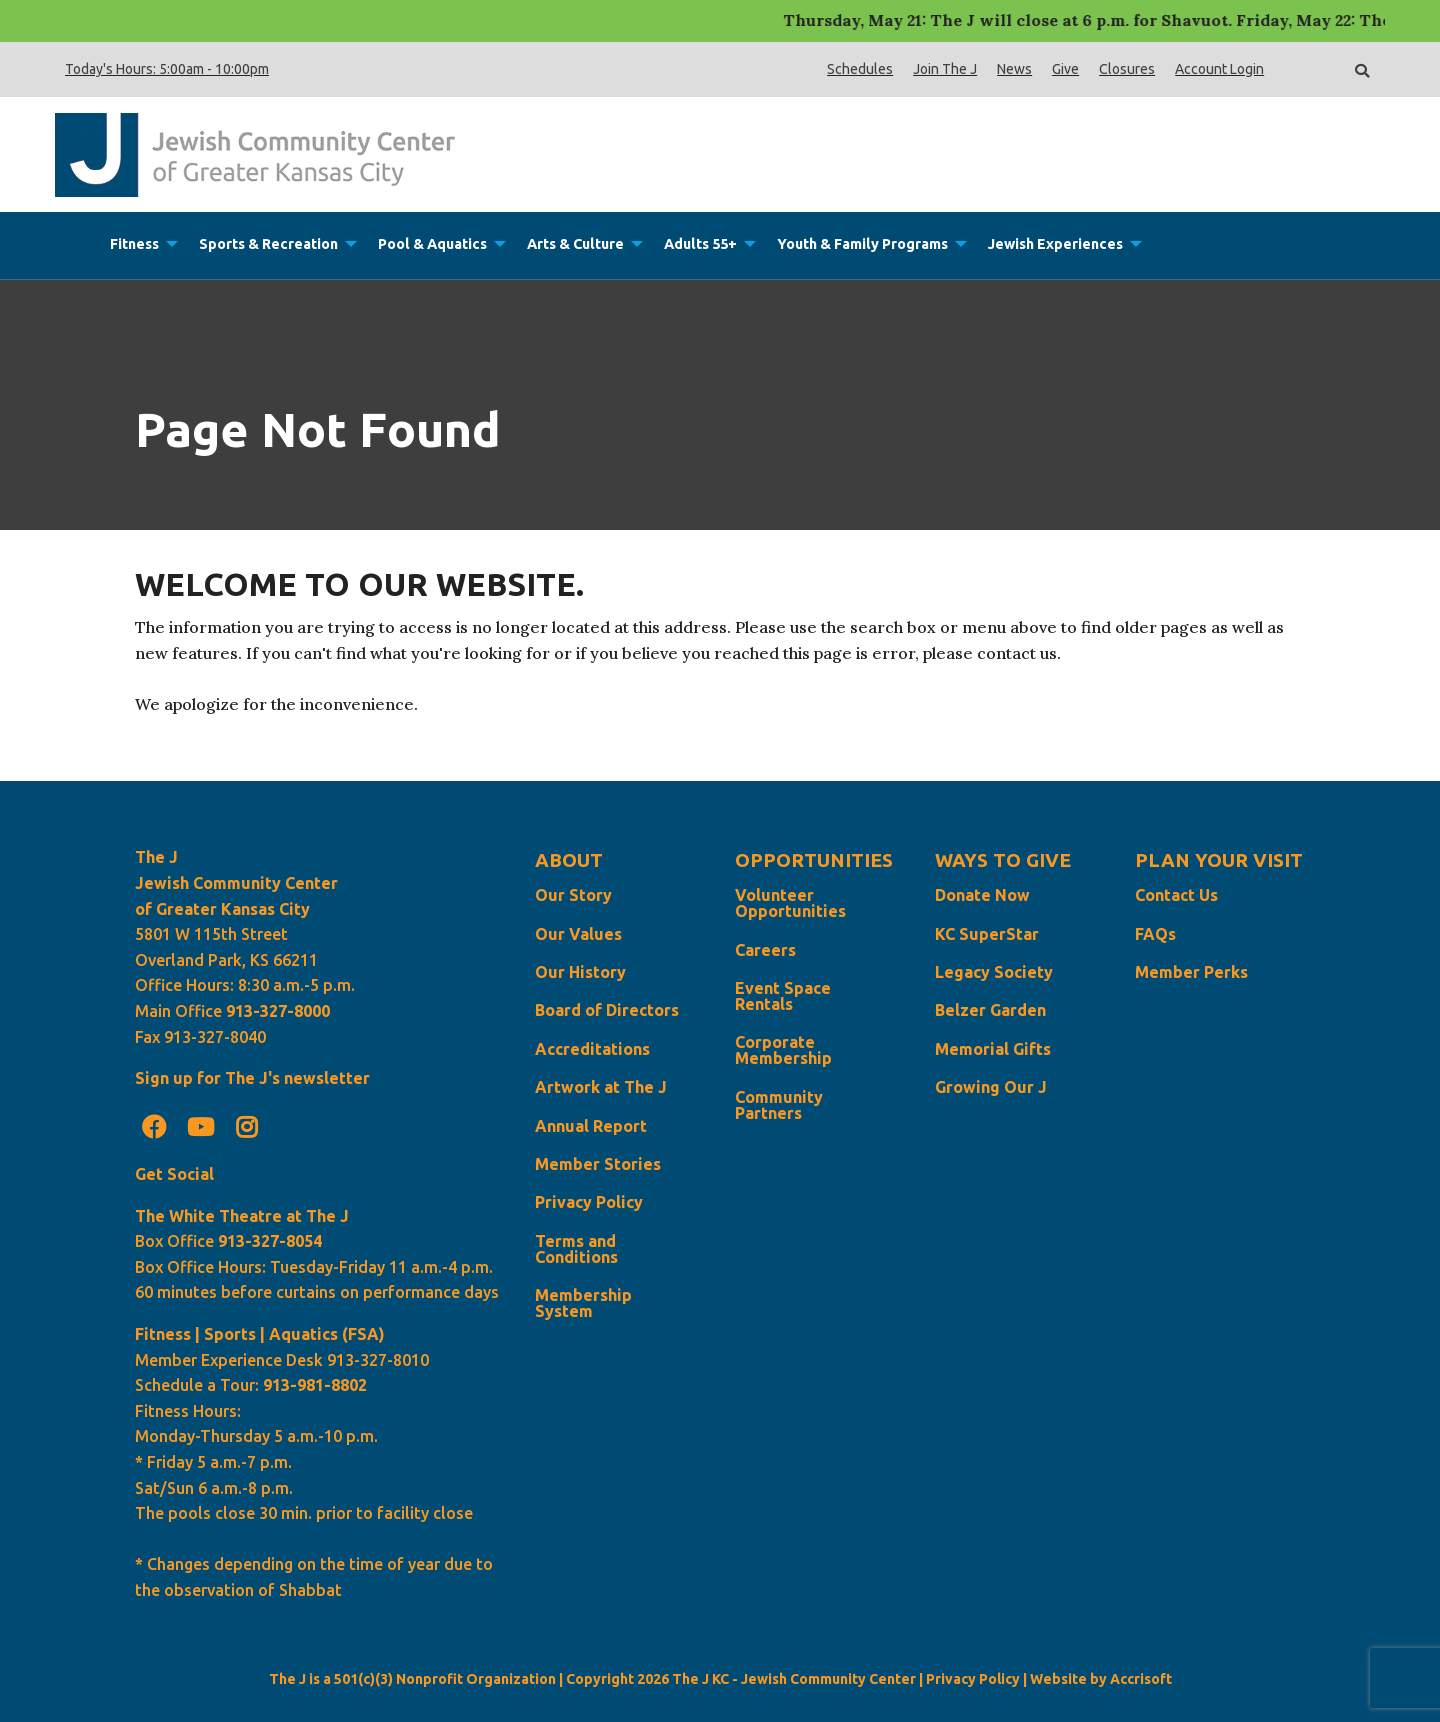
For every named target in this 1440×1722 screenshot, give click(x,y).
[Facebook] (154, 1127)
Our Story (573, 895)
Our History (580, 972)
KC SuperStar (987, 934)
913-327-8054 (270, 1241)
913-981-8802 (315, 1385)
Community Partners (779, 1105)
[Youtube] (200, 1127)
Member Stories (598, 1164)
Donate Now (982, 895)
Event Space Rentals (783, 996)
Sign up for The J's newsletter (252, 1078)
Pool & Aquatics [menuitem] (432, 244)
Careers (765, 950)
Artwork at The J (601, 1087)
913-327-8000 (278, 1011)
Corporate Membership (783, 1050)
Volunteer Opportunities (790, 903)
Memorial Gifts (993, 1049)
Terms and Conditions (576, 1249)
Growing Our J (991, 1087)
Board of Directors (607, 1010)
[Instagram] (247, 1127)
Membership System (583, 1303)
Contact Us (1176, 895)
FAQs (1155, 934)
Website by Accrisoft (1101, 1679)
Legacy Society (994, 972)
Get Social (174, 1174)
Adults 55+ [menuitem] (700, 244)
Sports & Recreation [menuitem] (268, 244)
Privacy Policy (589, 1202)
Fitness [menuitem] (134, 244)
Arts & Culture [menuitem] (575, 244)
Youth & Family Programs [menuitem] (862, 244)
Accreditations (592, 1049)
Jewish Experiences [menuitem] (1055, 244)
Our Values (578, 934)
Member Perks (1191, 972)
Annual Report (591, 1126)
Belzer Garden (990, 1010)
